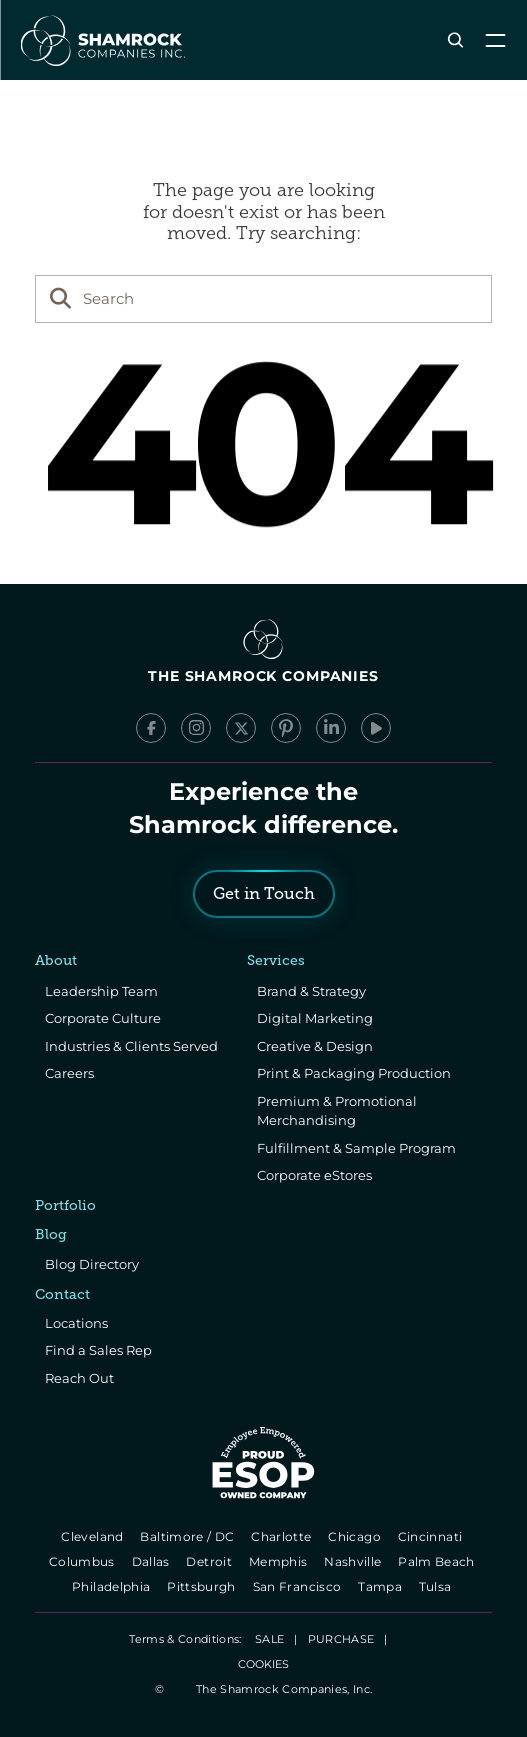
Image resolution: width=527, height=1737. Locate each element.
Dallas (152, 1561)
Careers (69, 1073)
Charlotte (283, 1536)
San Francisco (299, 1586)
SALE (269, 1639)
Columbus (83, 1561)
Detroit (211, 1561)
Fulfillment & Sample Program (356, 1148)
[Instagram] (196, 728)
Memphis (279, 1561)
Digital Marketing (315, 1018)
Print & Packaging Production (354, 1073)
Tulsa (437, 1586)
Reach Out (79, 1378)
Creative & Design (315, 1046)
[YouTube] (376, 728)
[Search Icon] (455, 40)
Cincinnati (431, 1536)
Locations (76, 1323)
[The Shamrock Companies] (101, 40)
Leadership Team (101, 991)
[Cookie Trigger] (263, 1664)
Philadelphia (112, 1586)
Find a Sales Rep (98, 1350)
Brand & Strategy (311, 991)
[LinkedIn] (331, 728)
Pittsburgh (202, 1586)
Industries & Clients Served (131, 1046)
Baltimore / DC (189, 1536)
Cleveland (94, 1536)
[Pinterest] (286, 728)
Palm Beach (438, 1561)
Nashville (354, 1561)
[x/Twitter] (241, 728)
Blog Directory (92, 1264)
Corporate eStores (314, 1175)
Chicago (356, 1536)
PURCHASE (341, 1639)
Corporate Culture (103, 1018)
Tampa (381, 1586)
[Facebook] (151, 728)
